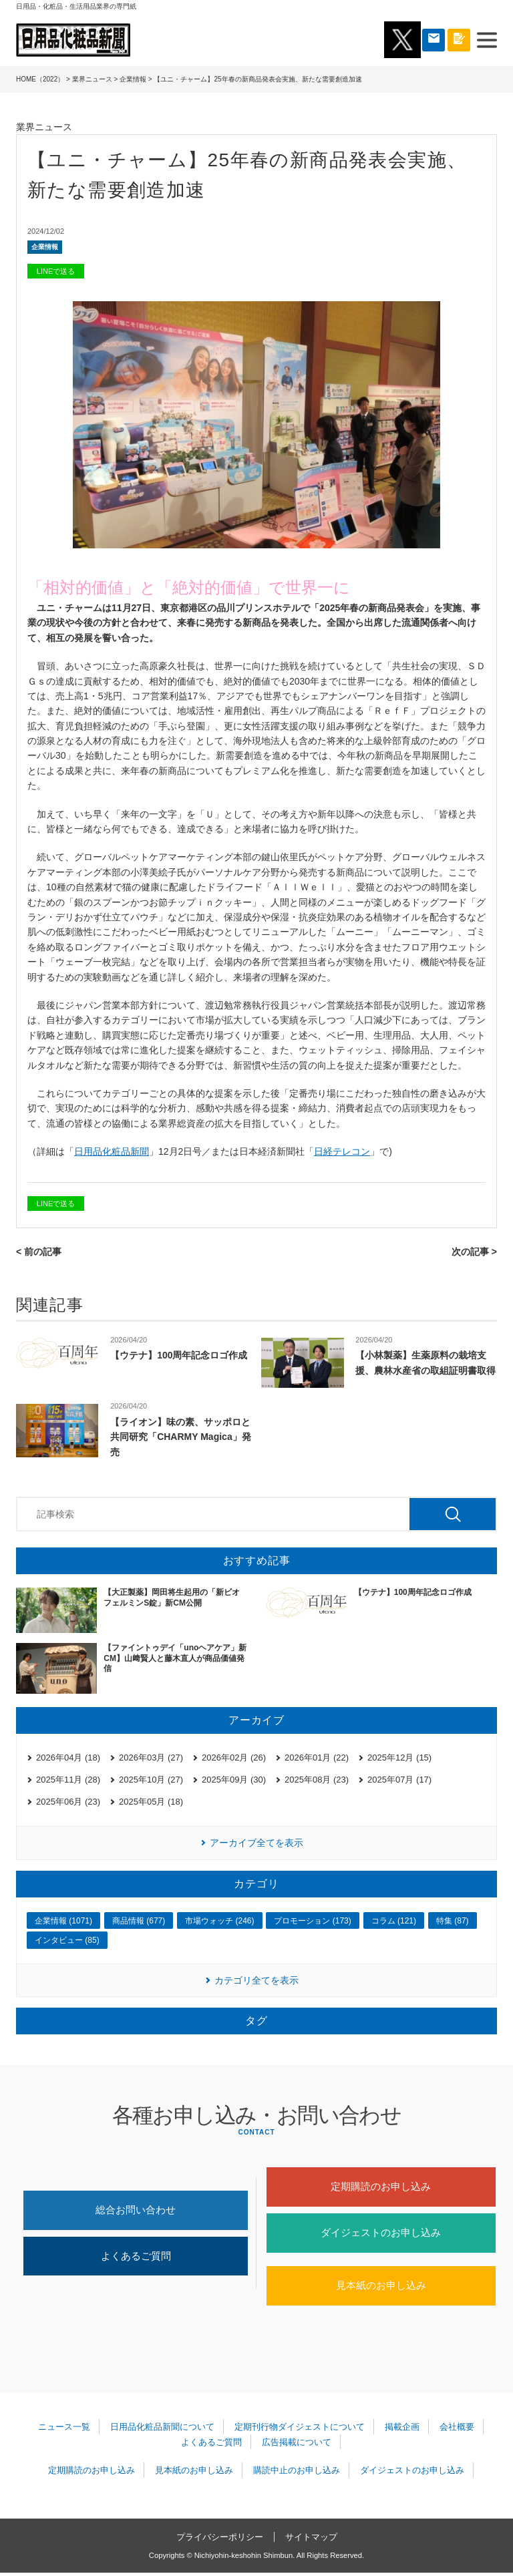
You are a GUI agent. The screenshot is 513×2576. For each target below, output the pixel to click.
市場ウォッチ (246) (219, 1920)
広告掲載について (296, 2445)
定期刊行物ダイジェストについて (299, 2430)
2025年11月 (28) (68, 1780)
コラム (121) (393, 1920)
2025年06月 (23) (68, 1802)
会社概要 (455, 2430)
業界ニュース (92, 79)
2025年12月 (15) (399, 1758)
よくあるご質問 (135, 2257)
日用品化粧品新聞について (163, 2430)
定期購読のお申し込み (380, 2187)
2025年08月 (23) (317, 1780)
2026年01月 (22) (317, 1758)
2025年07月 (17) (399, 1780)
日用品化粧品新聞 (111, 1151)
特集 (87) (452, 1920)
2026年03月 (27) (151, 1758)
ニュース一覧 (65, 2430)
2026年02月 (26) (234, 1758)
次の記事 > (474, 1251)
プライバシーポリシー (219, 2540)
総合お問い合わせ (135, 2211)
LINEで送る (56, 271)
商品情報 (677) (138, 1920)
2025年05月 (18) (151, 1802)
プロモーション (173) (312, 1920)
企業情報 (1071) (63, 1920)
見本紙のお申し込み (381, 2287)
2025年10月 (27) (151, 1780)
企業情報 (133, 79)
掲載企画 (401, 2430)
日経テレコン (342, 1151)
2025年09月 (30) (234, 1780)
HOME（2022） (40, 79)
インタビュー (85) (67, 1940)
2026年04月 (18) (68, 1758)
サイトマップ (311, 2540)
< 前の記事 (38, 1251)
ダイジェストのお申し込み (381, 2234)
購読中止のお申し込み (295, 2473)
